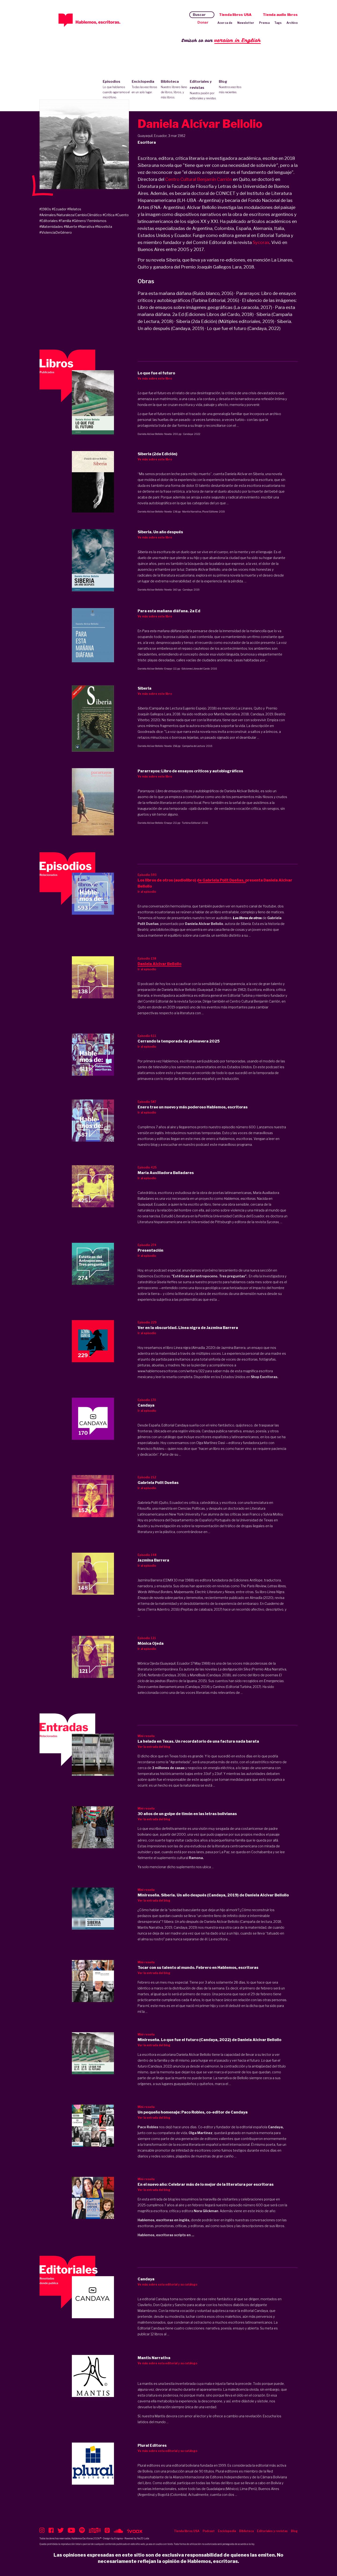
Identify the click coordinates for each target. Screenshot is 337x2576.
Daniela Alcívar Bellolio (150, 434)
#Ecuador (59, 209)
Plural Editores (210, 511)
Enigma (118, 2538)
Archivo (292, 23)
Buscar (199, 15)
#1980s (45, 209)
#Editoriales (48, 221)
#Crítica (108, 215)
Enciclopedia (145, 87)
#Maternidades (51, 227)
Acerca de (225, 23)
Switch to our (221, 40)
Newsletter (245, 23)
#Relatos (74, 209)
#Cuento (122, 215)
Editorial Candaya (174, 1425)
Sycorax (261, 242)
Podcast (209, 2531)
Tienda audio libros (280, 15)
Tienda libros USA (235, 15)
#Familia (65, 221)
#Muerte (70, 227)
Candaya (188, 434)
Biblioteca (174, 89)
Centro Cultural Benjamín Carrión (198, 179)
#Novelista (103, 227)
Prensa (264, 23)
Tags (278, 23)
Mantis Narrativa (191, 511)
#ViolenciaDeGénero (55, 232)
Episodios (116, 89)
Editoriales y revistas (203, 90)
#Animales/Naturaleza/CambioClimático (70, 215)
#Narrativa (86, 227)
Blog (232, 87)
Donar (203, 22)
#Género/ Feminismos (89, 221)
